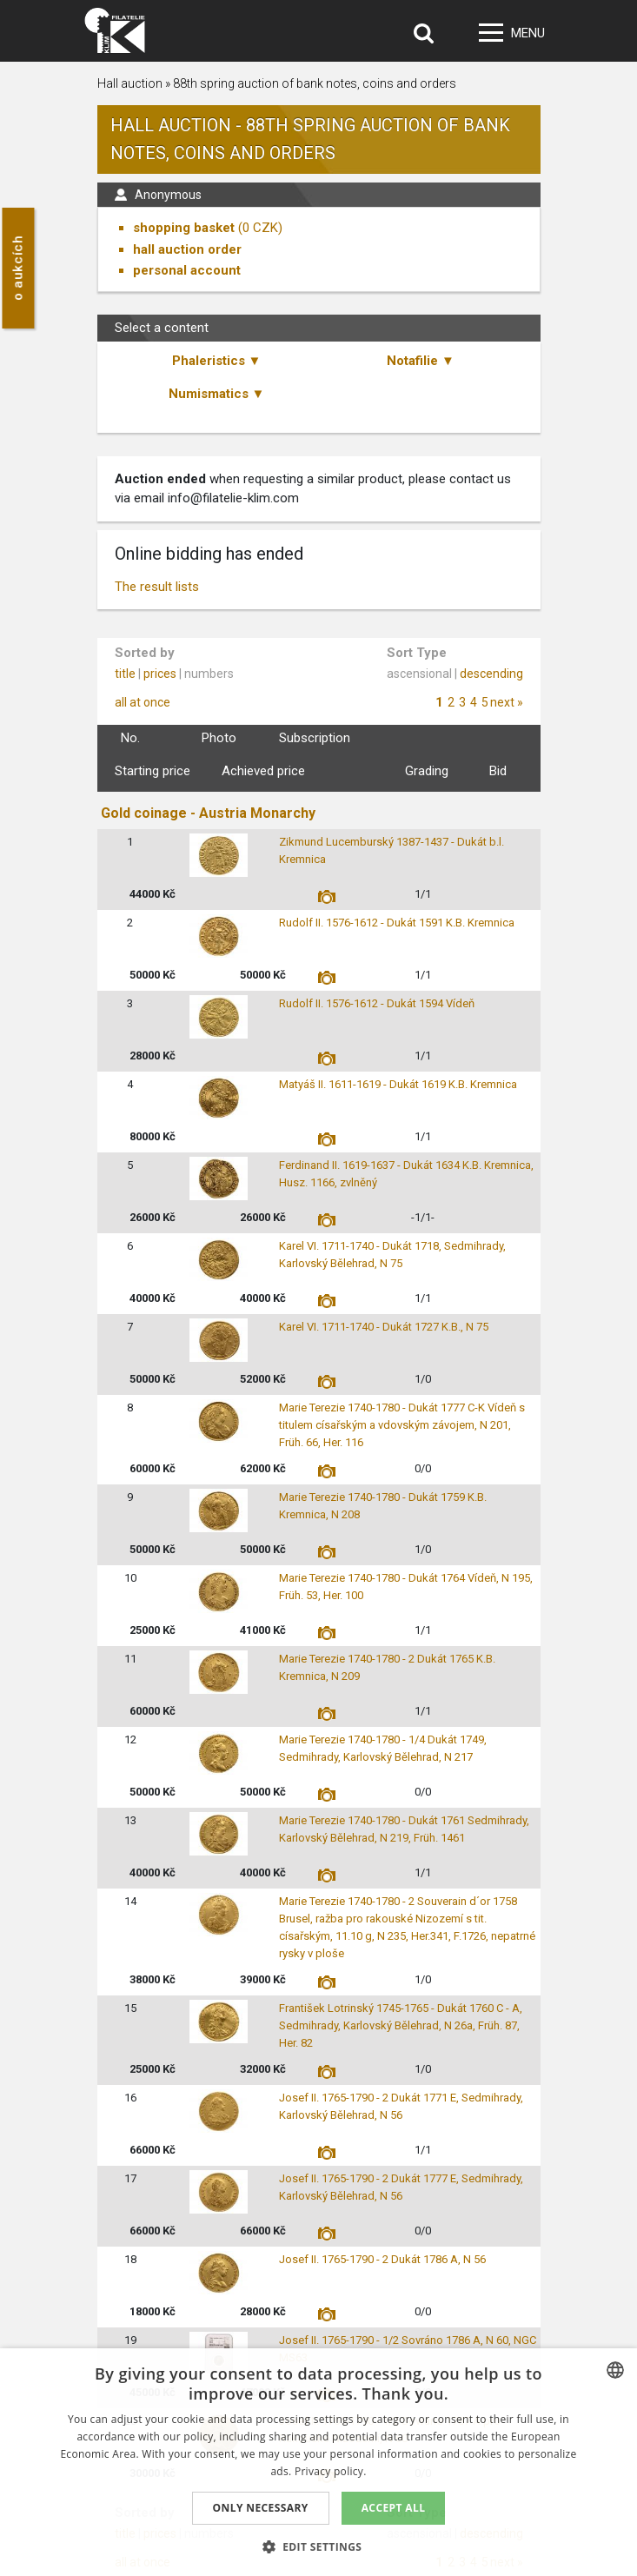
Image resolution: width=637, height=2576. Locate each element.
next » (506, 702)
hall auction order (187, 249)
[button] (318, 2546)
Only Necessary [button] (261, 2507)
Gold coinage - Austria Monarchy (208, 813)
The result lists (157, 586)
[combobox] (615, 2370)
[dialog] (318, 2462)
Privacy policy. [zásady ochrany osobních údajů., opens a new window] (331, 2471)
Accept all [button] (394, 2507)
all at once (142, 702)
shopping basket (184, 228)
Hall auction (130, 83)
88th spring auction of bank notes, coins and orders (314, 83)
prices (159, 674)
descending (491, 674)
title (125, 674)
